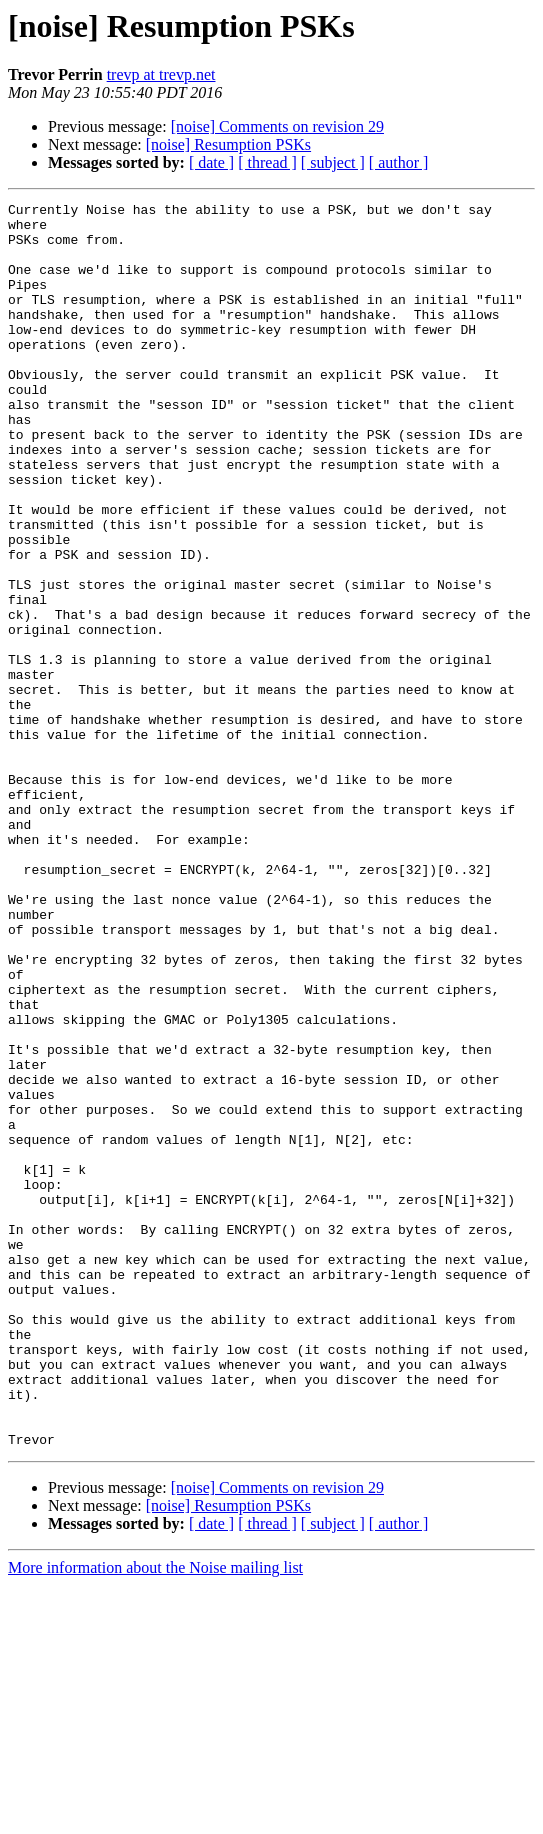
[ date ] (211, 162)
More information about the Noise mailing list (155, 1816)
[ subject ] (333, 162)
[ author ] (399, 162)
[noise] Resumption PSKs (228, 144)
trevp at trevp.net (161, 74)
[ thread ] (267, 162)
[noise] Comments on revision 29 (277, 126)
